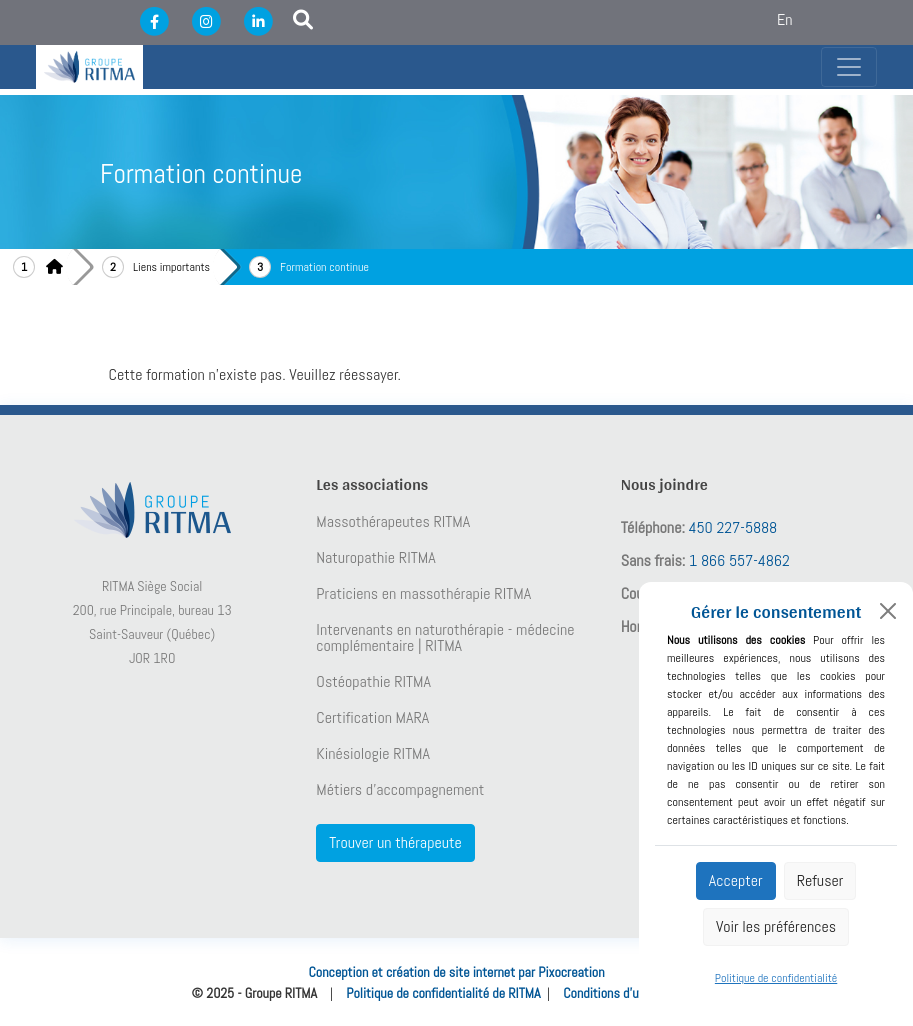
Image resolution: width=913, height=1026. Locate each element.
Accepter (736, 880)
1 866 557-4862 (739, 560)
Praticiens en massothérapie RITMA (423, 594)
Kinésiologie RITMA (373, 754)
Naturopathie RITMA (375, 558)
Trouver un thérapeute (395, 842)
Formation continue (324, 267)
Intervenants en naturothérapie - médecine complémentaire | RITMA (445, 638)
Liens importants (171, 267)
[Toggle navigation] (849, 67)
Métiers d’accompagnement (400, 790)
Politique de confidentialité (776, 978)
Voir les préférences (776, 926)
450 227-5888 (733, 527)
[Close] (888, 611)
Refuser (820, 880)
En (785, 19)
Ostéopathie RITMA (373, 682)
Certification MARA (372, 718)
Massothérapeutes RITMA (393, 522)
